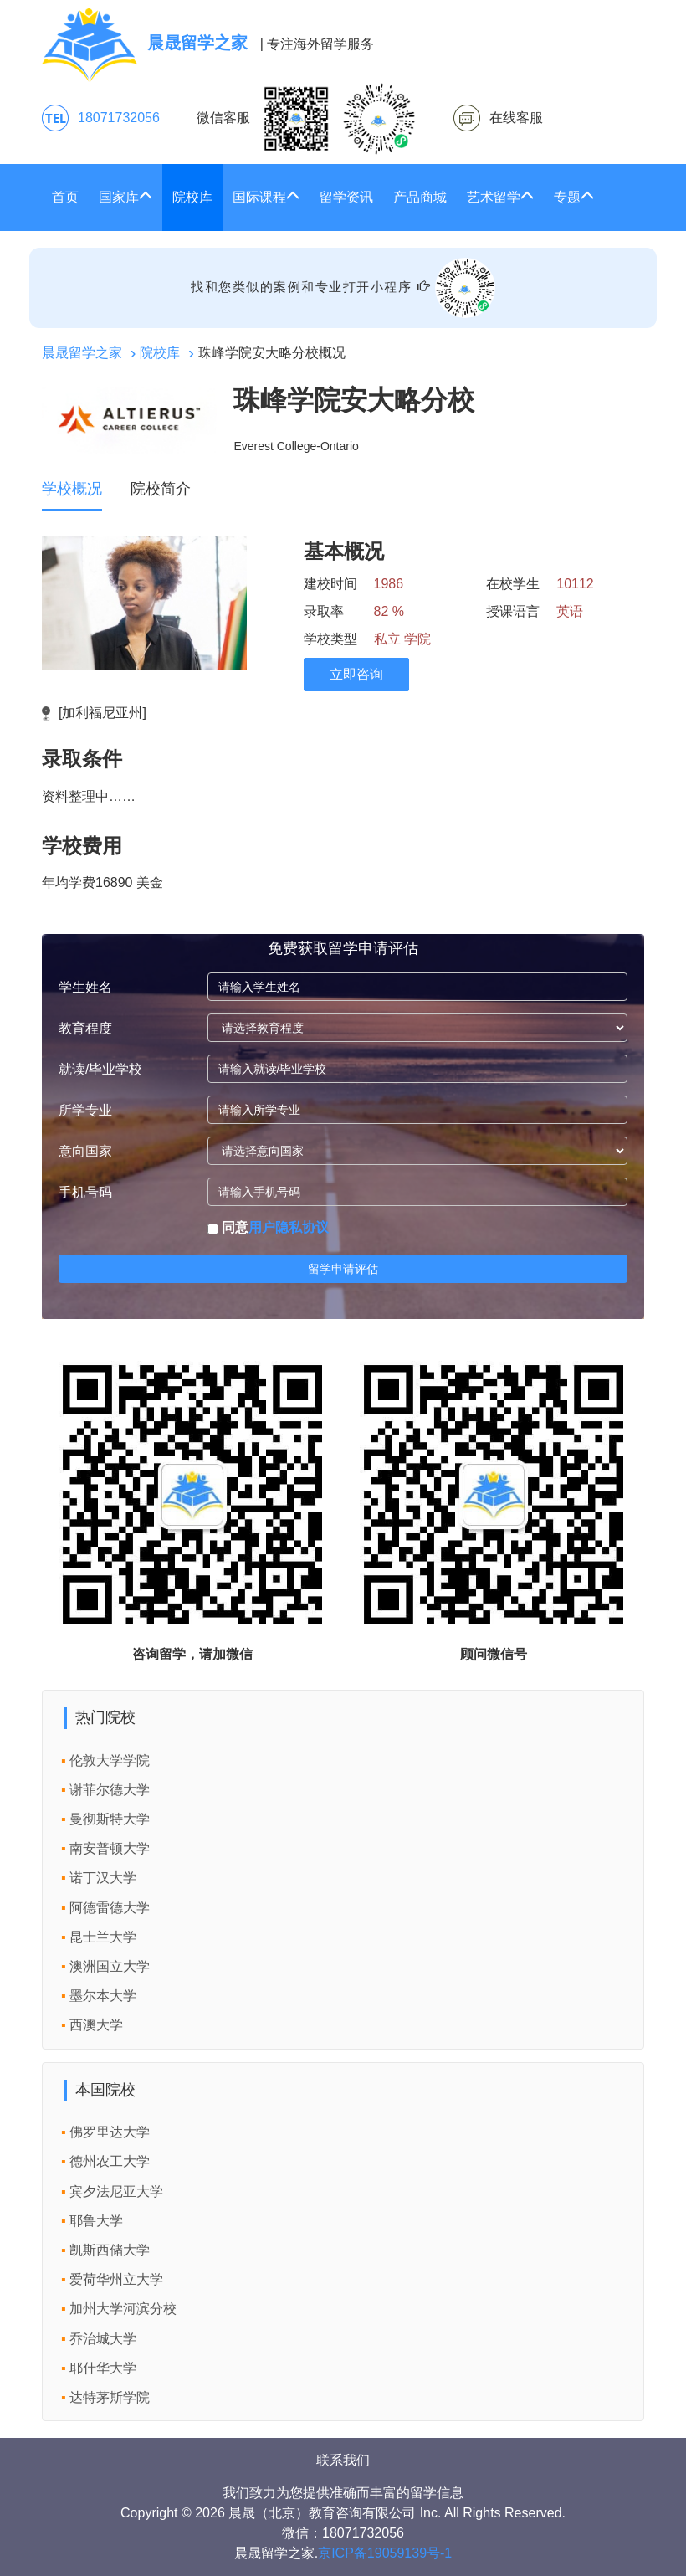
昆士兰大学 (102, 1937)
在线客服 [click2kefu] (516, 117)
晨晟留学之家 (82, 353)
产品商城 (420, 197)
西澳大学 (96, 2025)
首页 (65, 197)
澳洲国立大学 (109, 1966)
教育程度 (85, 1028)
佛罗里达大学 (109, 2132)
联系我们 (343, 2460)
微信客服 (306, 119)
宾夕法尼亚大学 (116, 2191)
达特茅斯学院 (109, 2397)
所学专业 (85, 1110)
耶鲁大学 (96, 2221)
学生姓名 (85, 987)
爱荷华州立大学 (116, 2279)
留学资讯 (346, 197)
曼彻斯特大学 (109, 1819)
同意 (268, 1227)
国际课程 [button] (266, 197)
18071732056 (119, 117)
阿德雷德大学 (109, 1908)
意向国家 (85, 1151)
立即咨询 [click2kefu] (356, 674)
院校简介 (161, 488)
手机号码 (85, 1192)
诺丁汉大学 (102, 1877)
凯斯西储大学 (109, 2250)
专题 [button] (574, 197)
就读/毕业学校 (100, 1069)
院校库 (192, 197)
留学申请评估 (343, 1268)
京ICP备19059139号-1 (385, 2553)
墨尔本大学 (102, 1995)
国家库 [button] (125, 197)
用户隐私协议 (288, 1227)
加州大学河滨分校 (123, 2308)
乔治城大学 (102, 2339)
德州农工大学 (109, 2161)
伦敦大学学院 (109, 1760)
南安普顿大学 (109, 1848)
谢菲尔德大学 (109, 1790)
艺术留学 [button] (500, 197)
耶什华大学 (102, 2368)
